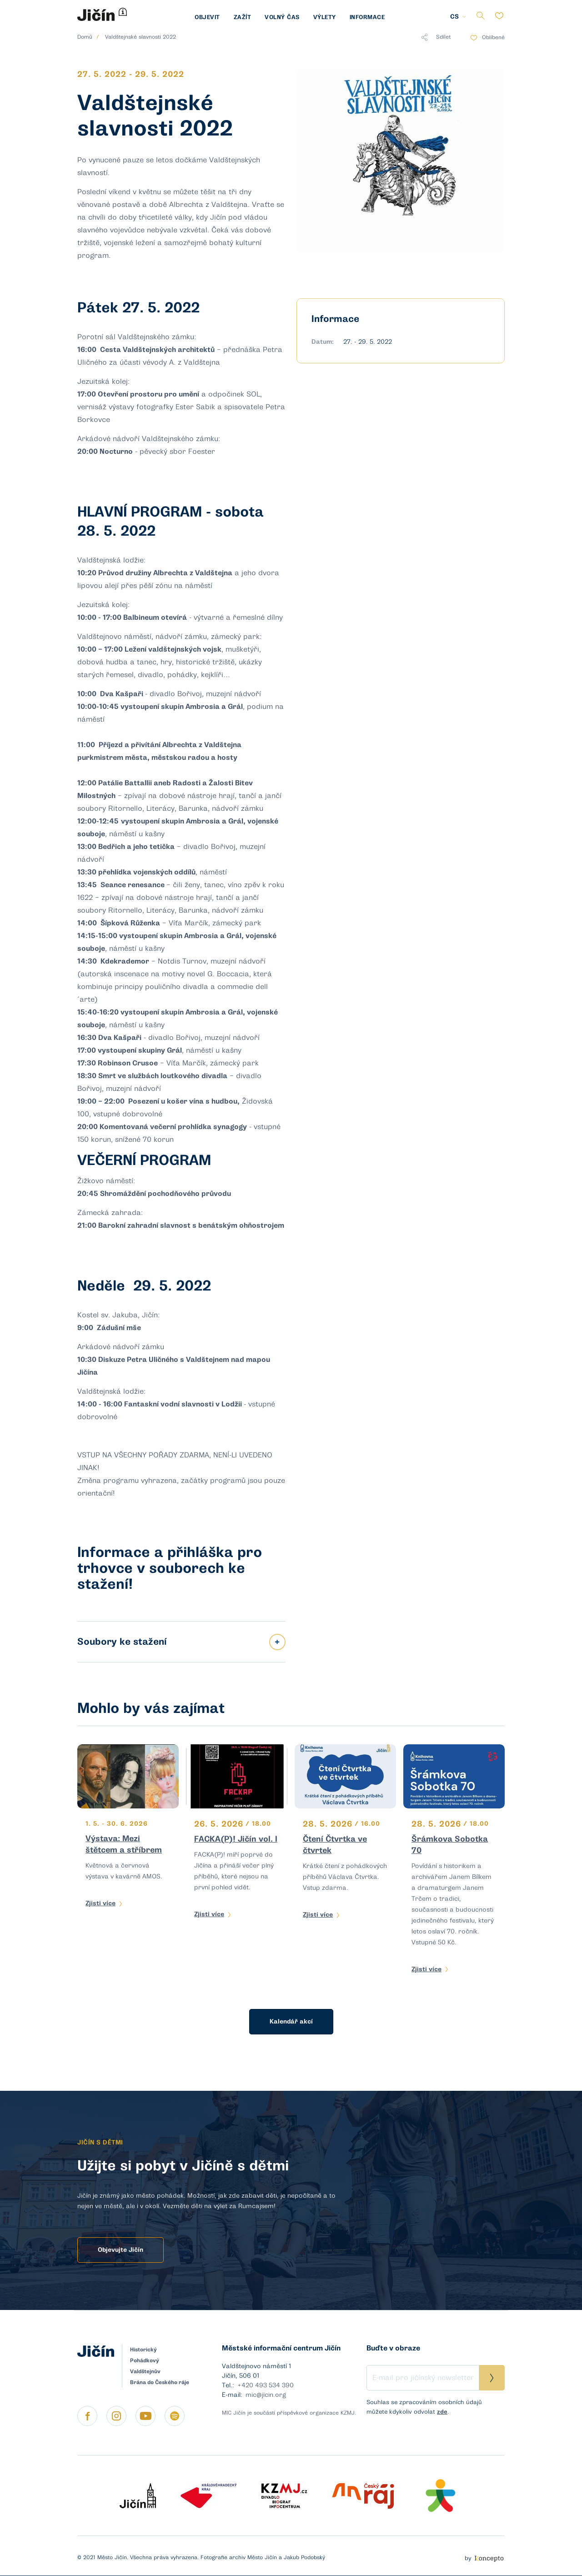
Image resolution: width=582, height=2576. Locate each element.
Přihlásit (492, 2377)
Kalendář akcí (291, 2021)
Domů (84, 37)
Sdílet (436, 37)
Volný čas (282, 17)
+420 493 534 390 (265, 2385)
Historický (143, 2349)
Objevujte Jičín (120, 2249)
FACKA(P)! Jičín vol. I (235, 1838)
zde (442, 2411)
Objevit (207, 17)
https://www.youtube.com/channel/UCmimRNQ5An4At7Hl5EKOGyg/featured (145, 2416)
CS (454, 16)
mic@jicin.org (266, 2394)
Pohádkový (144, 2360)
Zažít (242, 17)
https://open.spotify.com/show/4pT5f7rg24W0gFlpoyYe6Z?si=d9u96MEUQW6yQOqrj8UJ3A (175, 2416)
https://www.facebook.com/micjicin (87, 2416)
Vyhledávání (480, 15)
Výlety (324, 17)
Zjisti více (100, 1903)
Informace (367, 17)
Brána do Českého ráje (159, 2382)
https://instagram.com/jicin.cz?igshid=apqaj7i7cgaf (116, 2416)
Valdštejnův (145, 2371)
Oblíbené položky (499, 15)
